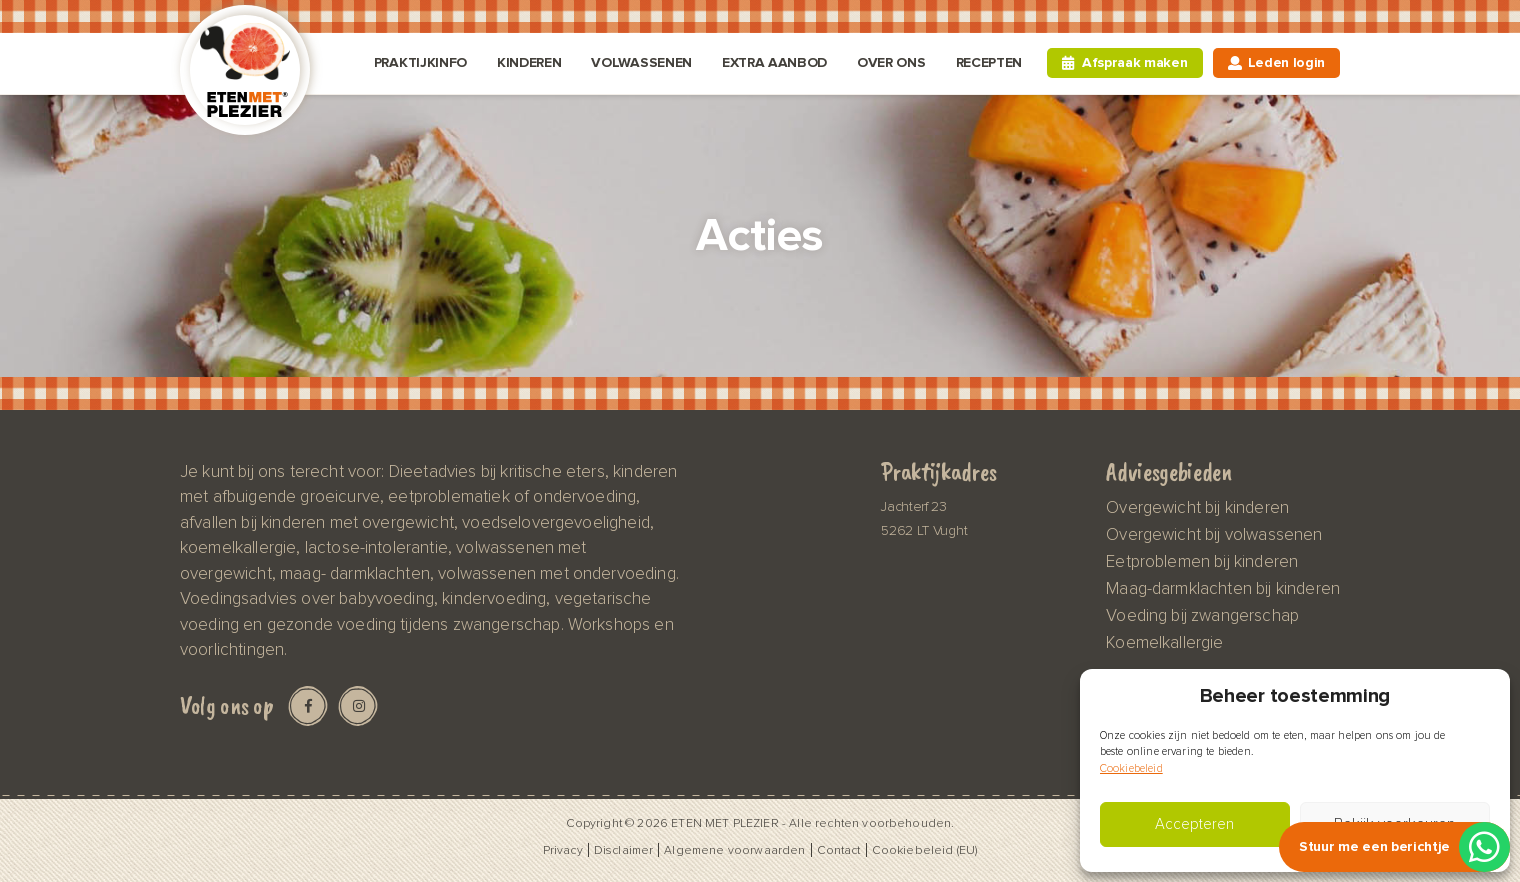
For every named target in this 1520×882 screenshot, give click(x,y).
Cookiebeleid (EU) (925, 850)
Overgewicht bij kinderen (1197, 508)
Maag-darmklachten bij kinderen (1223, 589)
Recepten (989, 62)
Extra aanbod (774, 62)
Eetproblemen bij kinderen (1202, 562)
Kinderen (529, 62)
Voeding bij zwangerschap (1202, 616)
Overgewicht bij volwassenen (1214, 535)
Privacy (563, 850)
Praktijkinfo (420, 62)
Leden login (1286, 62)
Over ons (891, 62)
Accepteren (1194, 824)
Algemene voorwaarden (734, 850)
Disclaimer (624, 850)
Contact (839, 850)
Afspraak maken (1135, 62)
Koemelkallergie (1164, 643)
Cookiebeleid (1131, 768)
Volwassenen (641, 62)
